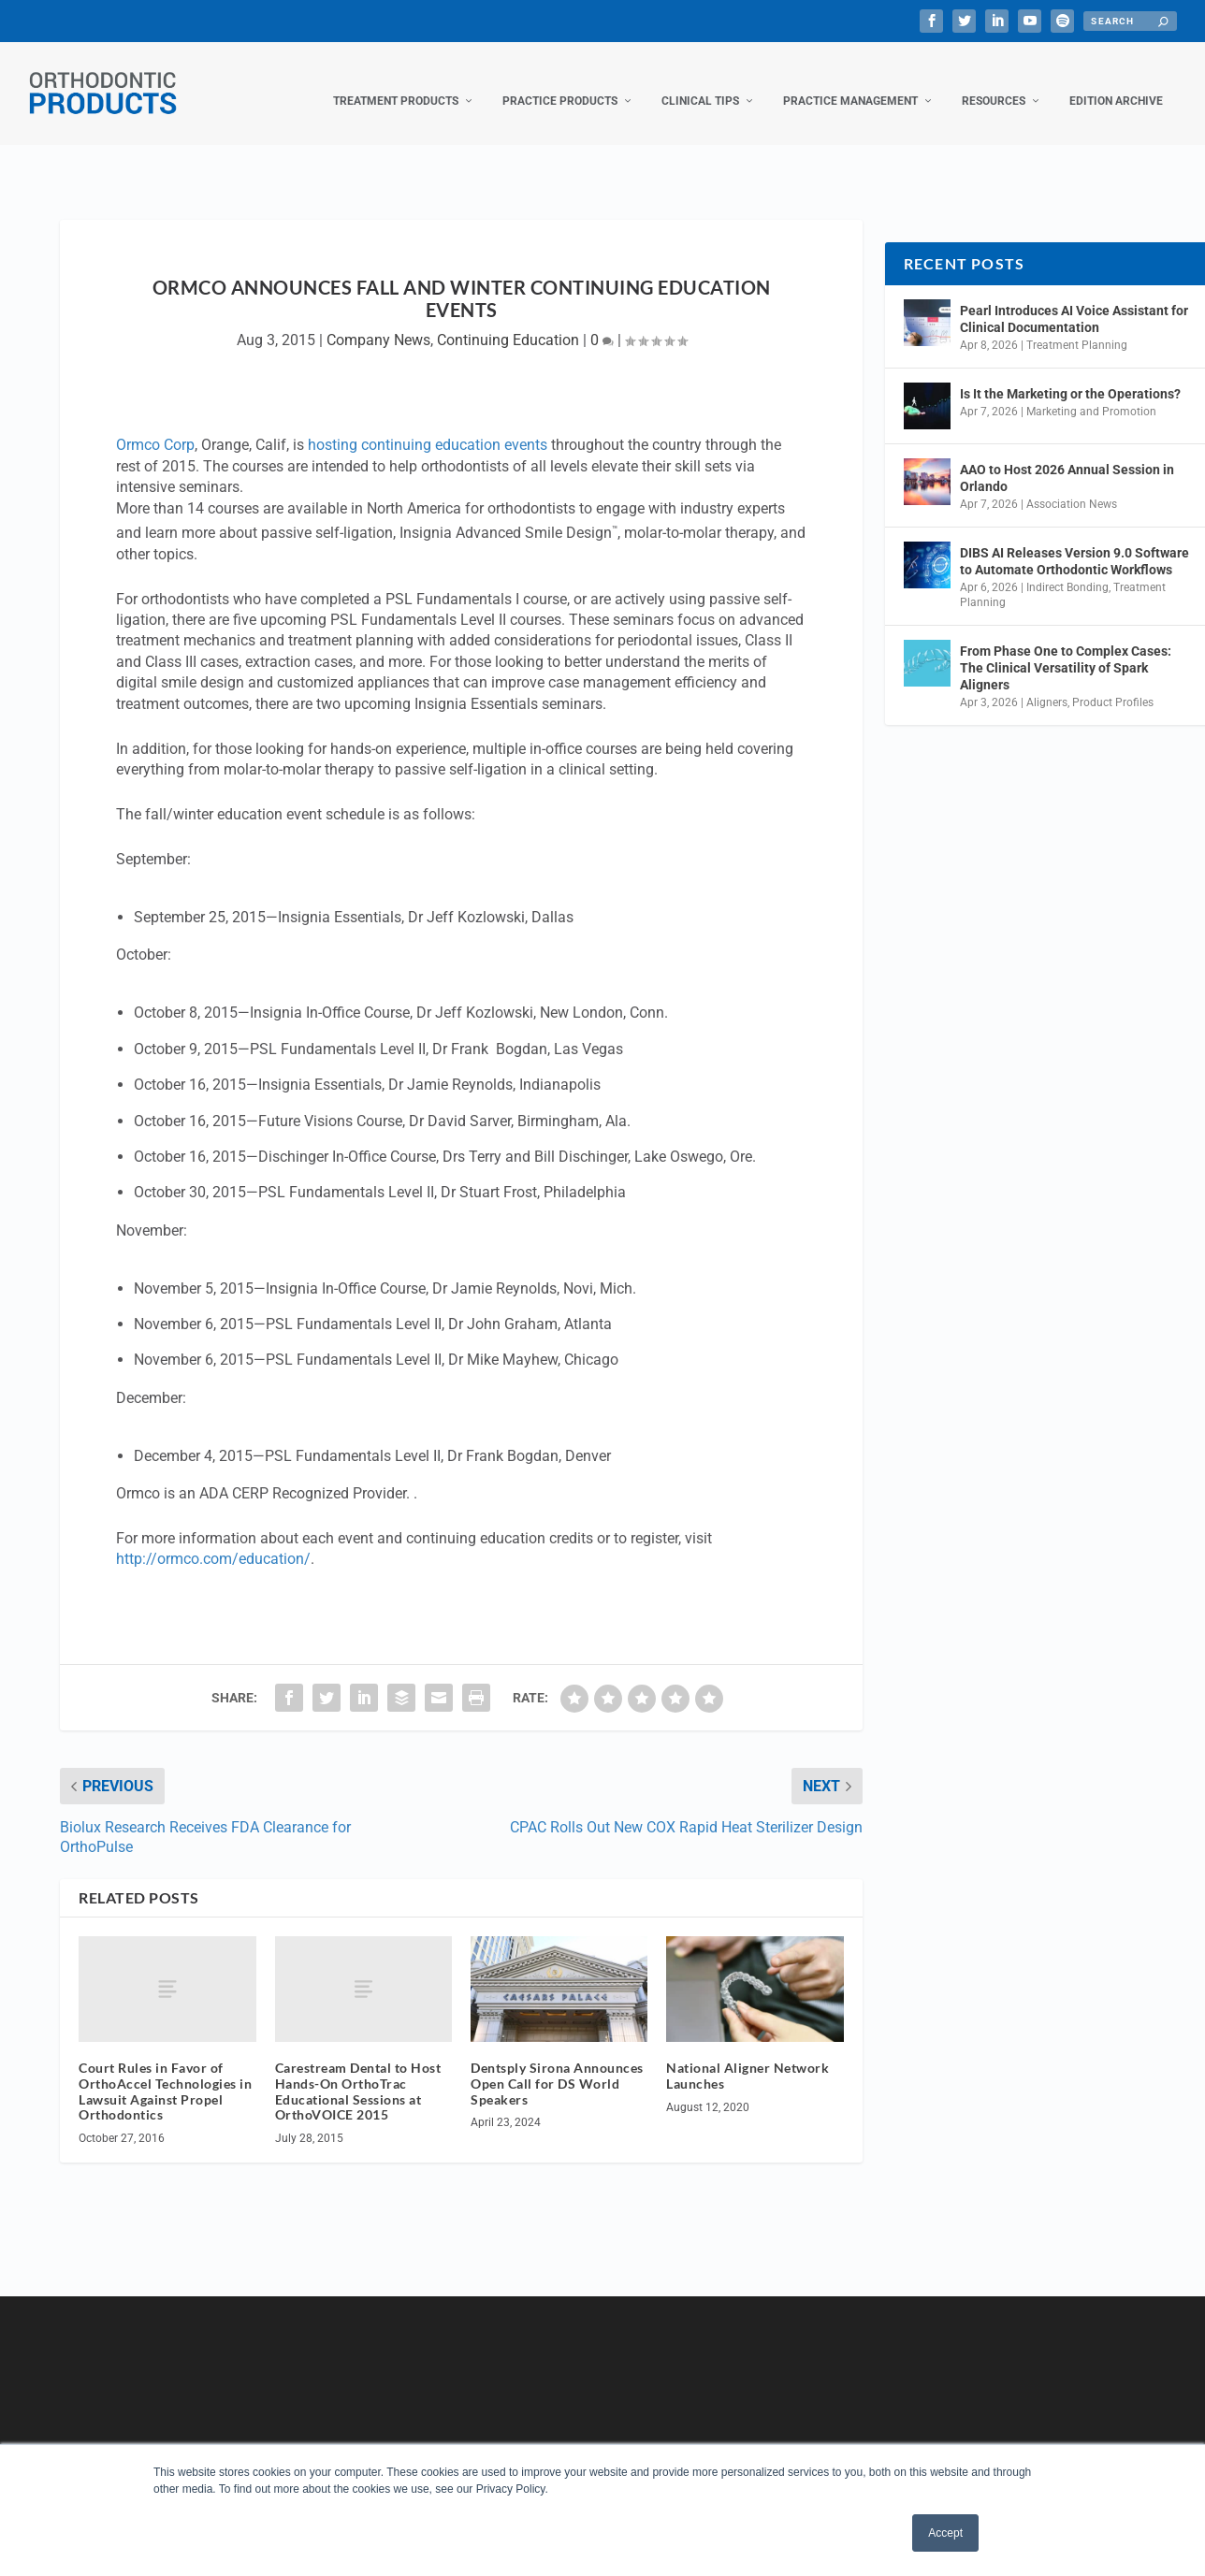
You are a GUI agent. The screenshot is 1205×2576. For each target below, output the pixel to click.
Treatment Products (395, 82)
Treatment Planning (1076, 326)
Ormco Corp (155, 426)
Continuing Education (508, 321)
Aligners (1046, 683)
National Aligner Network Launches (747, 2057)
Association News (1071, 485)
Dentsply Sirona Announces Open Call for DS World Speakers (557, 2065)
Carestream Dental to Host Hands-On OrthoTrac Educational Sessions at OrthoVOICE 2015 (358, 2072)
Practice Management (850, 82)
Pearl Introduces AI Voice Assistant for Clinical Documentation (1074, 300)
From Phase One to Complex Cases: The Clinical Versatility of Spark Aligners (1065, 648)
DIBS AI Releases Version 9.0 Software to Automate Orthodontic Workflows (1074, 542)
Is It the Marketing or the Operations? (1070, 375)
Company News (378, 321)
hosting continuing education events (427, 426)
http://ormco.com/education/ (213, 1540)
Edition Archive (1116, 82)
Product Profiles (1113, 683)
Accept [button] (945, 2533)
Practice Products (559, 82)
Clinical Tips (700, 82)
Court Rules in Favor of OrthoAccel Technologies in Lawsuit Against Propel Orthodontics (165, 2072)
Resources (993, 82)
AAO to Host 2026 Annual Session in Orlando (1067, 459)
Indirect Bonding (1067, 568)
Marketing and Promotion (1091, 392)
